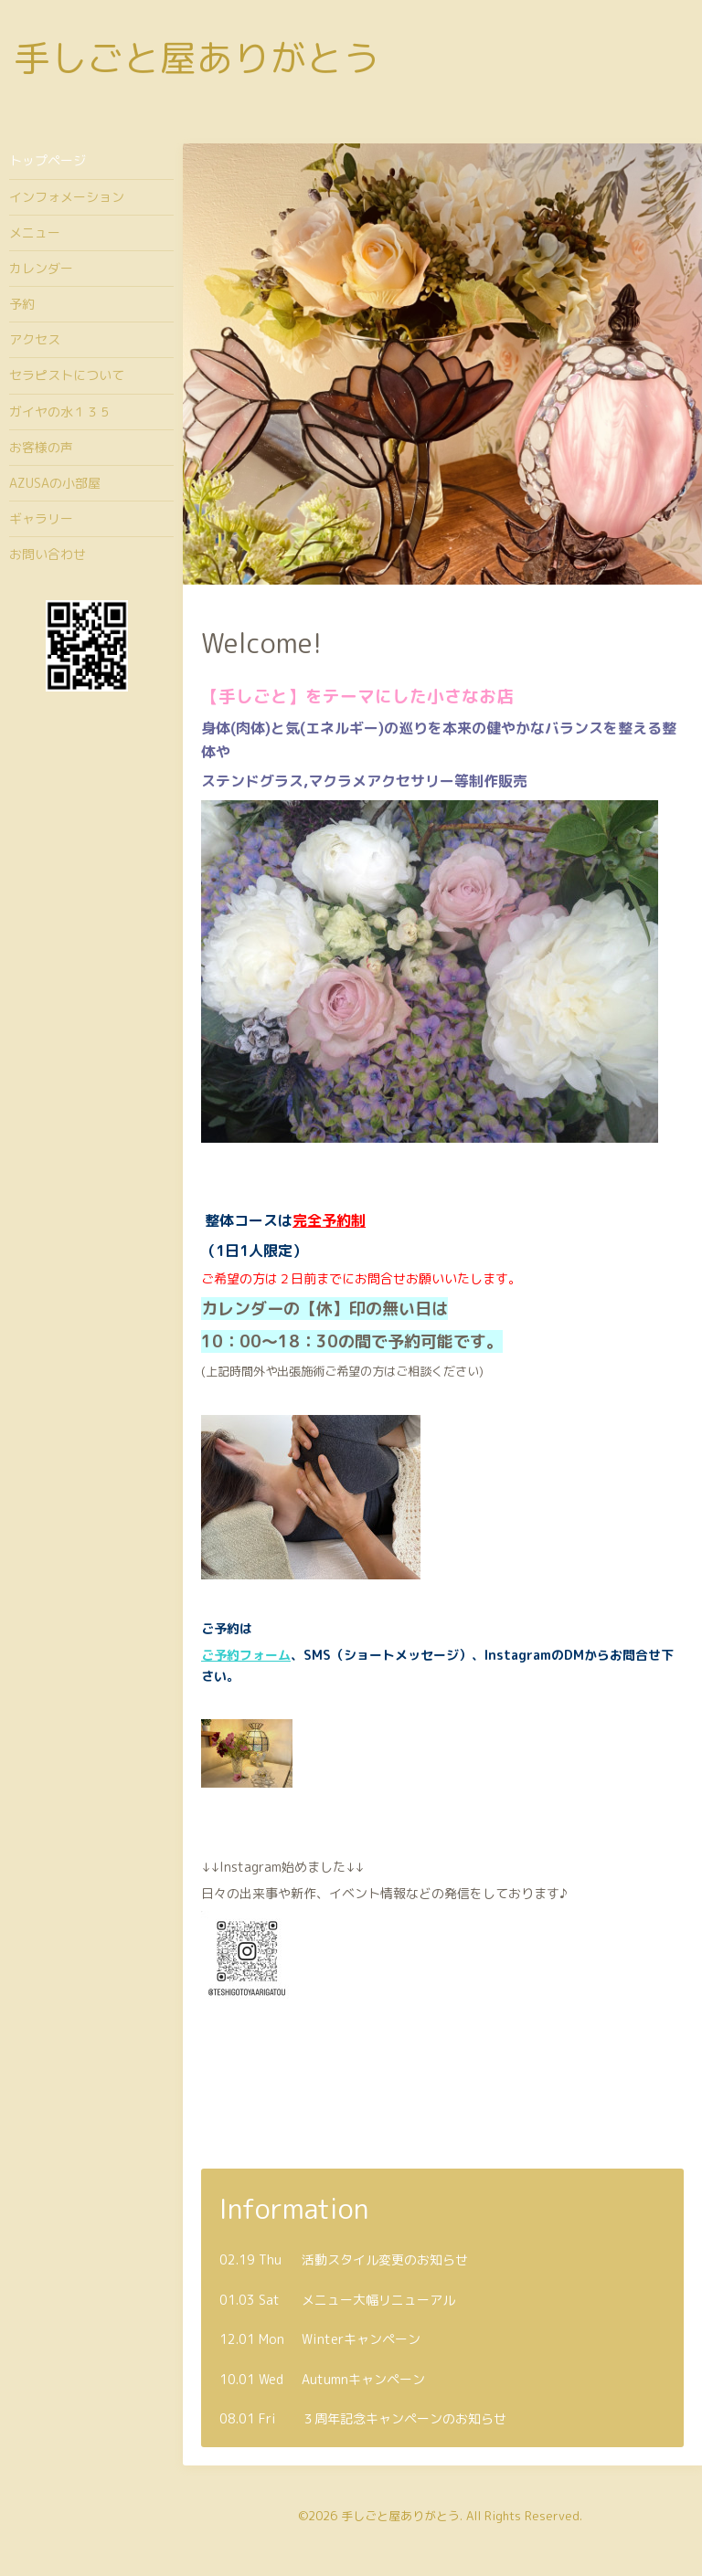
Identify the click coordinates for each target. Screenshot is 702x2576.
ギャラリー (41, 518)
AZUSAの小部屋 (55, 482)
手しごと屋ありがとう (196, 57)
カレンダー (41, 268)
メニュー (34, 232)
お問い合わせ (47, 554)
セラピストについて (66, 375)
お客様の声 (41, 447)
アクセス (34, 339)
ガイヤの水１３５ (60, 411)
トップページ (47, 160)
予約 (22, 303)
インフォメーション (66, 197)
